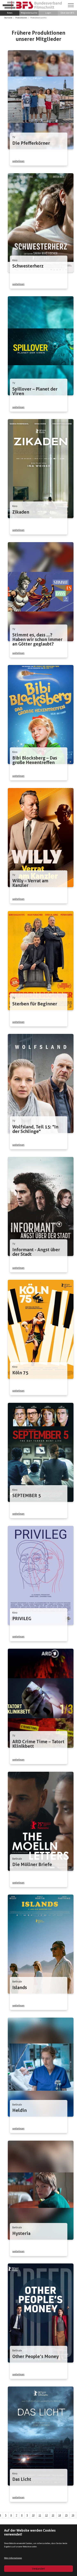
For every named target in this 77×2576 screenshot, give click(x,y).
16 (73, 2515)
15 (66, 2515)
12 (46, 2515)
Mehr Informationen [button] (13, 2558)
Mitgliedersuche (29, 12)
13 (53, 2515)
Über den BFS (67, 12)
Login (48, 12)
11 (40, 2515)
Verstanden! (38, 2568)
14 (59, 2515)
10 (33, 2515)
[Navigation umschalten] (70, 5)
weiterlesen (18, 161)
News (9, 12)
